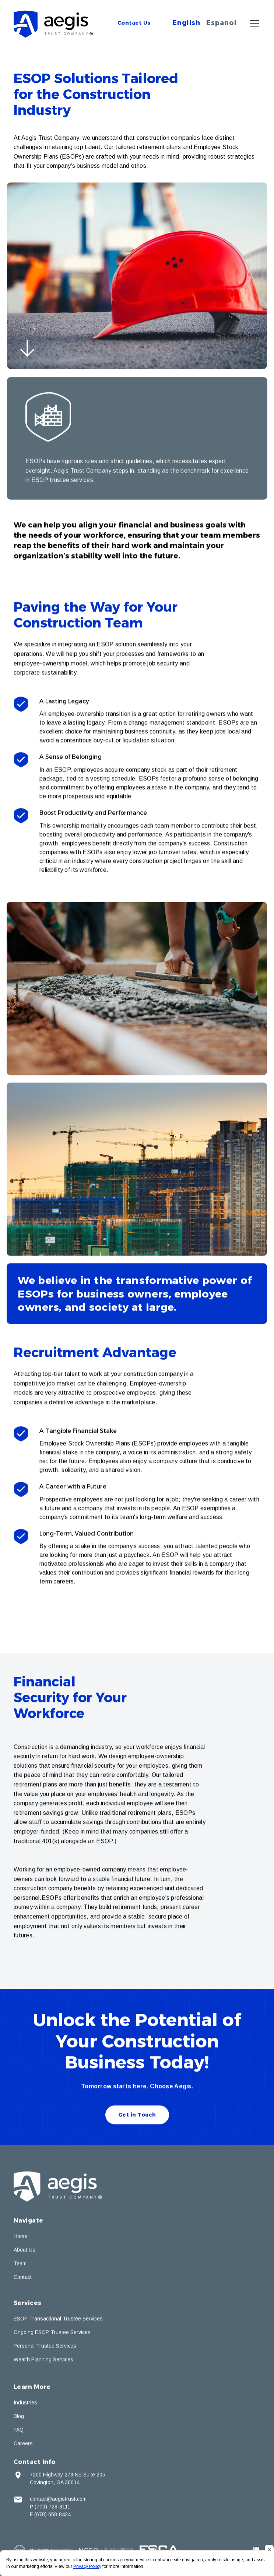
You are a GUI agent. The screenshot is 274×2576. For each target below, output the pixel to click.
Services (28, 2304)
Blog (19, 2418)
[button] (253, 23)
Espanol (221, 23)
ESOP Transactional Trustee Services (58, 2320)
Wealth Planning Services (43, 2361)
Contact (23, 2279)
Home (20, 2238)
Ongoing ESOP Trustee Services (52, 2334)
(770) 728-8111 (52, 2508)
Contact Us (134, 23)
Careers (23, 2445)
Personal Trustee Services (45, 2347)
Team (20, 2265)
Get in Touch (137, 2116)
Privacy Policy (87, 2566)
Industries (25, 2404)
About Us (24, 2251)
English (186, 23)
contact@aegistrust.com (58, 2501)
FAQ (19, 2431)
